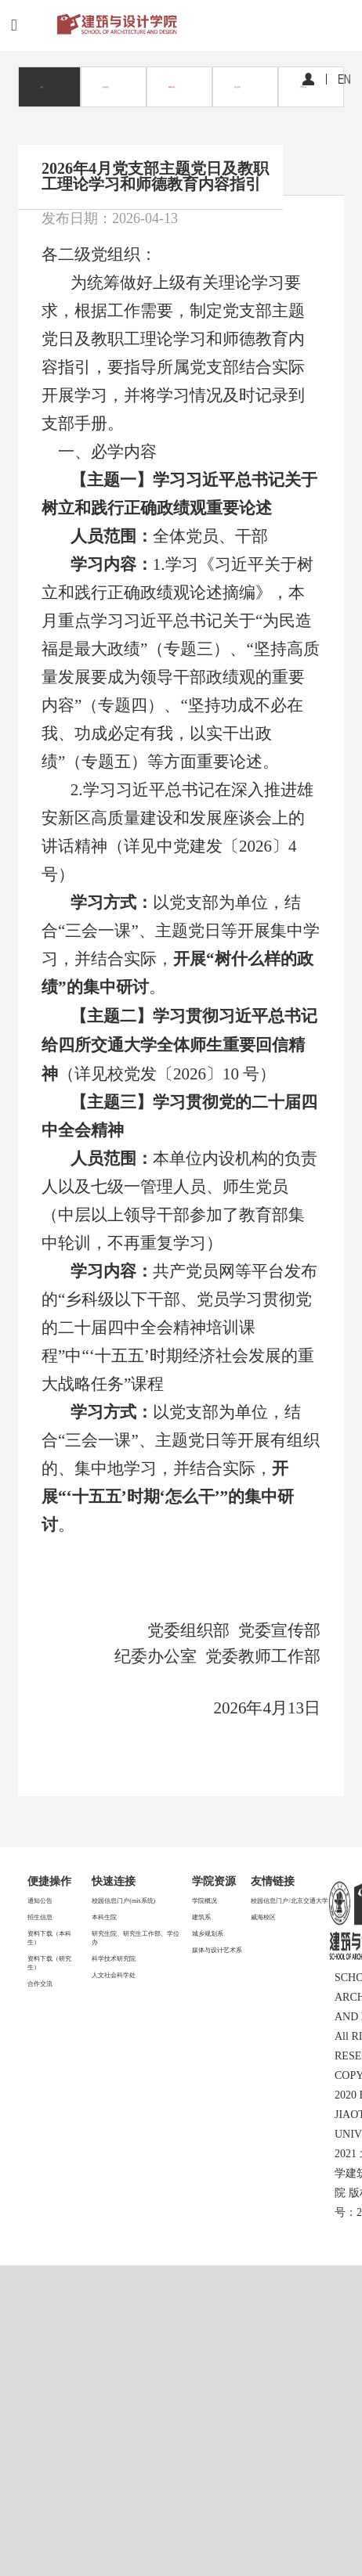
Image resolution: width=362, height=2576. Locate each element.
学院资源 (214, 1881)
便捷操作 (49, 1881)
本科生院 (104, 1917)
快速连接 (114, 1881)
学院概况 (204, 1900)
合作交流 (39, 1983)
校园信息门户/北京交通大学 (289, 1900)
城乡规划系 (207, 1933)
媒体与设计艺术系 (217, 1950)
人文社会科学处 (114, 1975)
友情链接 (273, 1881)
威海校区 (263, 1917)
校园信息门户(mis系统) (123, 1900)
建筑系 (201, 1917)
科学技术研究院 (114, 1958)
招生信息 (39, 1917)
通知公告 (39, 1900)
